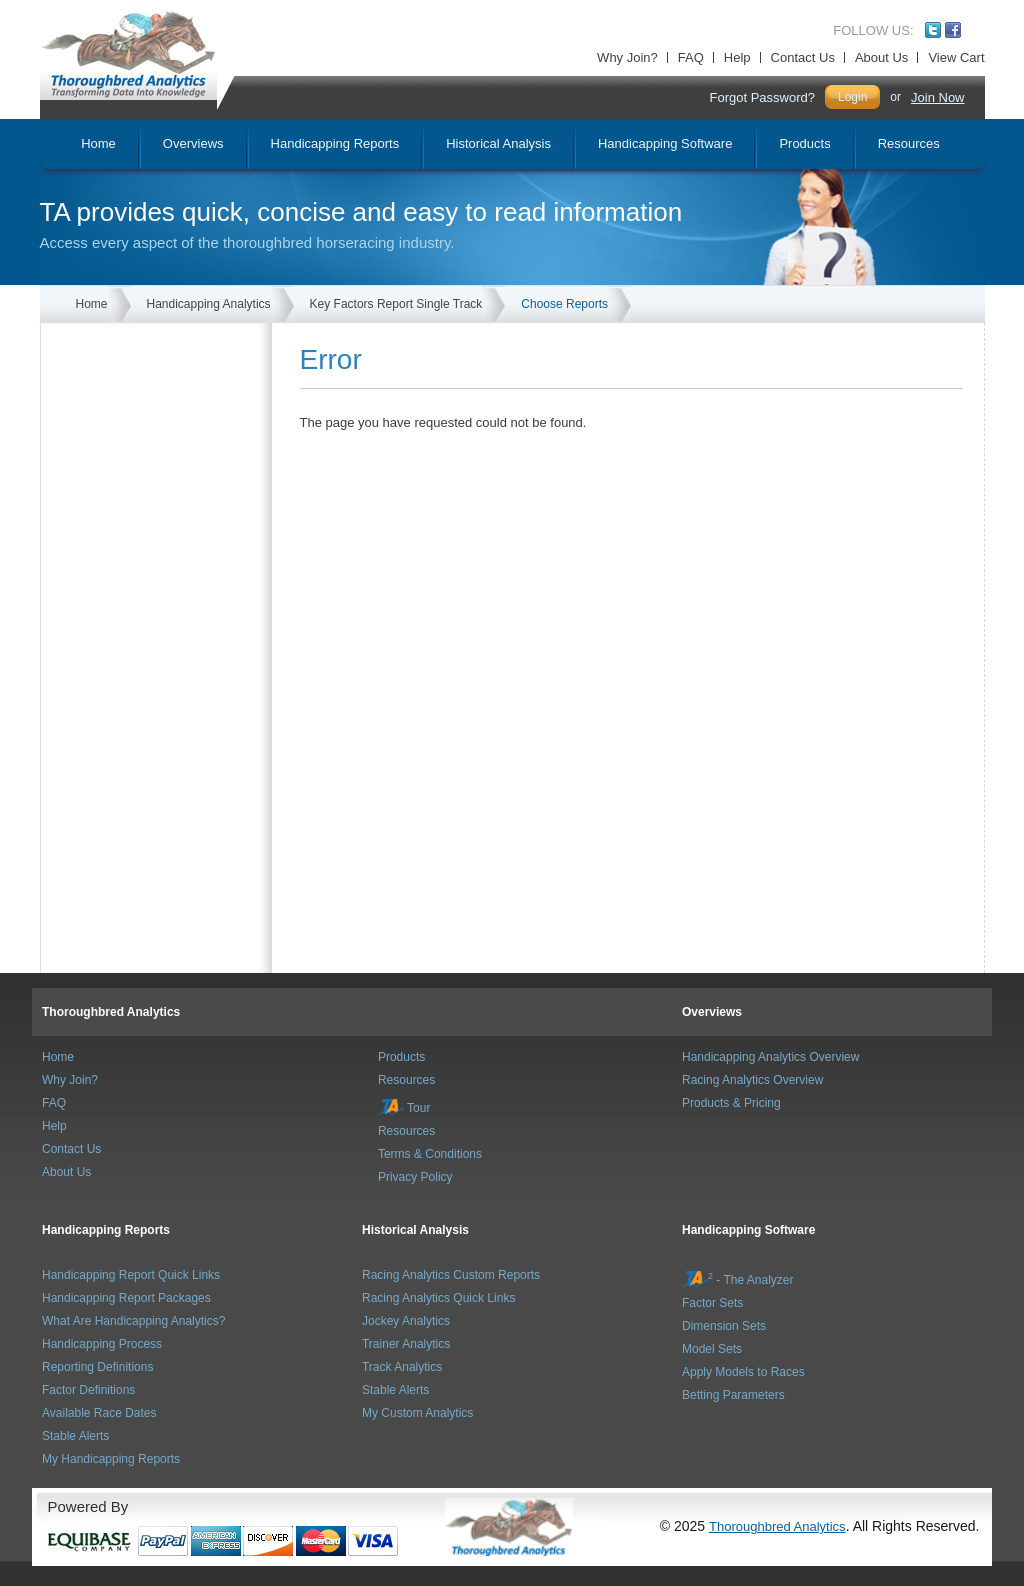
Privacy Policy (415, 1177)
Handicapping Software (748, 1230)
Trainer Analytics (406, 1344)
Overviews (712, 1012)
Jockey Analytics (406, 1321)
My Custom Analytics (417, 1413)
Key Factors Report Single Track (396, 304)
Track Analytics (402, 1367)
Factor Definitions (88, 1390)
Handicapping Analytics (209, 304)
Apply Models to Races (743, 1372)
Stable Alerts (75, 1436)
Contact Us (803, 57)
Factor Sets (712, 1303)
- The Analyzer (738, 1280)
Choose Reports (564, 304)
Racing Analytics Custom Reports (451, 1275)
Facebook (953, 30)
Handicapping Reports (106, 1230)
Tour (404, 1108)
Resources (406, 1080)
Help (737, 57)
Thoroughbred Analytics (111, 1012)
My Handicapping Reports (111, 1459)
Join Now (937, 97)
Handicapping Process (102, 1344)
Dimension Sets (724, 1326)
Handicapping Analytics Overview (770, 1057)
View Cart (956, 57)
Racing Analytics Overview (752, 1080)
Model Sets (712, 1349)
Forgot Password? (762, 97)
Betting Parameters (733, 1395)
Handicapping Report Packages (126, 1298)
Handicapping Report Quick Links (131, 1275)
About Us (881, 57)
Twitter (933, 30)
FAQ (691, 57)
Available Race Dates (99, 1413)
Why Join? (627, 57)
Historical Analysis (415, 1230)
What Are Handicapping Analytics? (133, 1321)
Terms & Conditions (430, 1154)
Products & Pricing (731, 1103)
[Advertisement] (161, 423)
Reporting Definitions (97, 1367)
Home (92, 304)
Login (852, 97)
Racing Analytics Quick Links (438, 1298)
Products (401, 1057)
